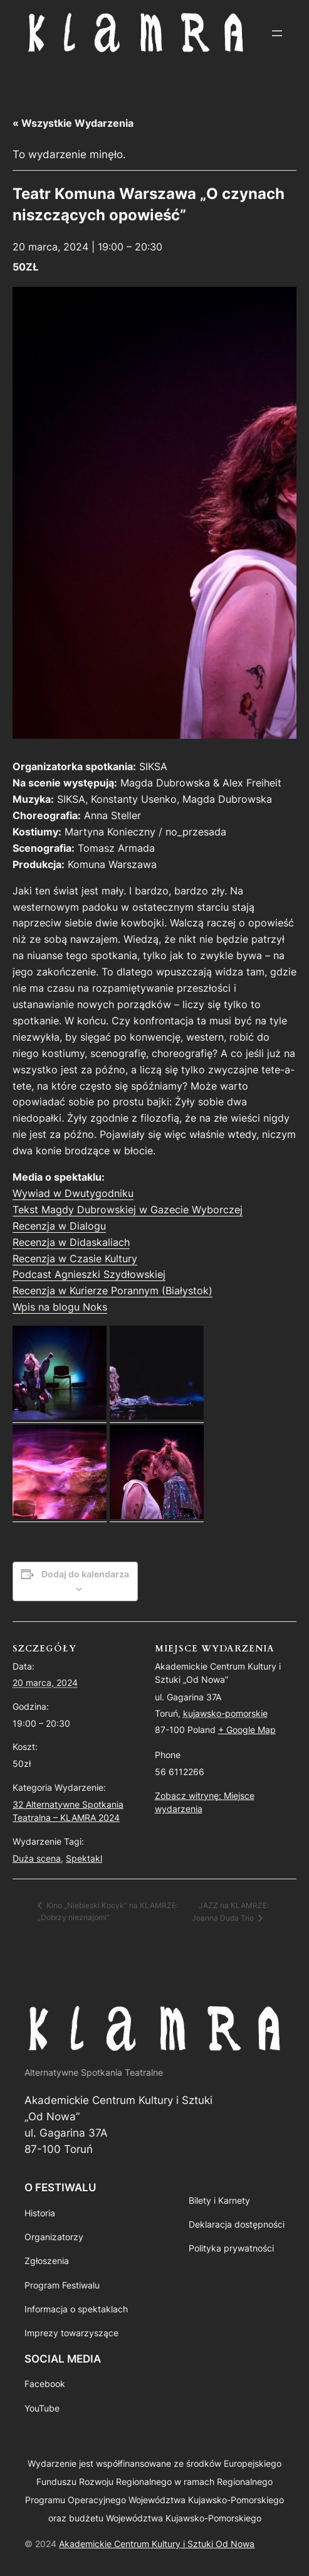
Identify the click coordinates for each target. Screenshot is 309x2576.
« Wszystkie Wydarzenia (73, 123)
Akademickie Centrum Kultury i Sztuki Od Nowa (156, 2543)
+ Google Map (247, 1729)
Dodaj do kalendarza (85, 1574)
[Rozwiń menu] (277, 33)
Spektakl (84, 1858)
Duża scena (37, 1858)
